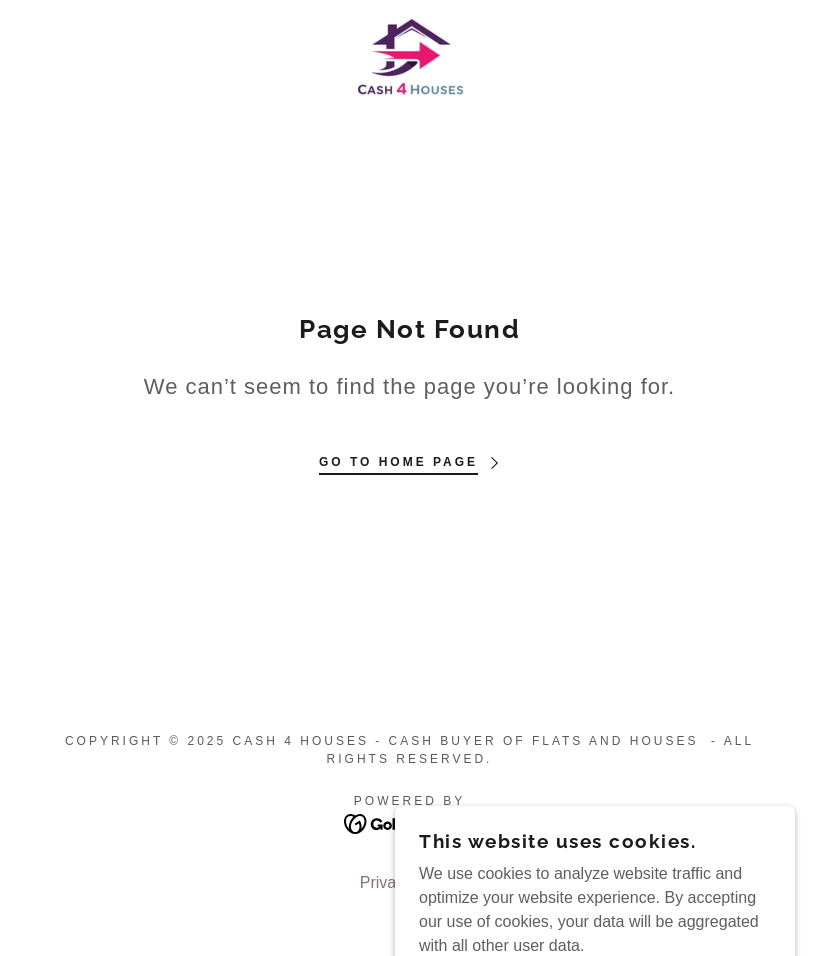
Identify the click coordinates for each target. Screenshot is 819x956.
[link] (409, 56)
